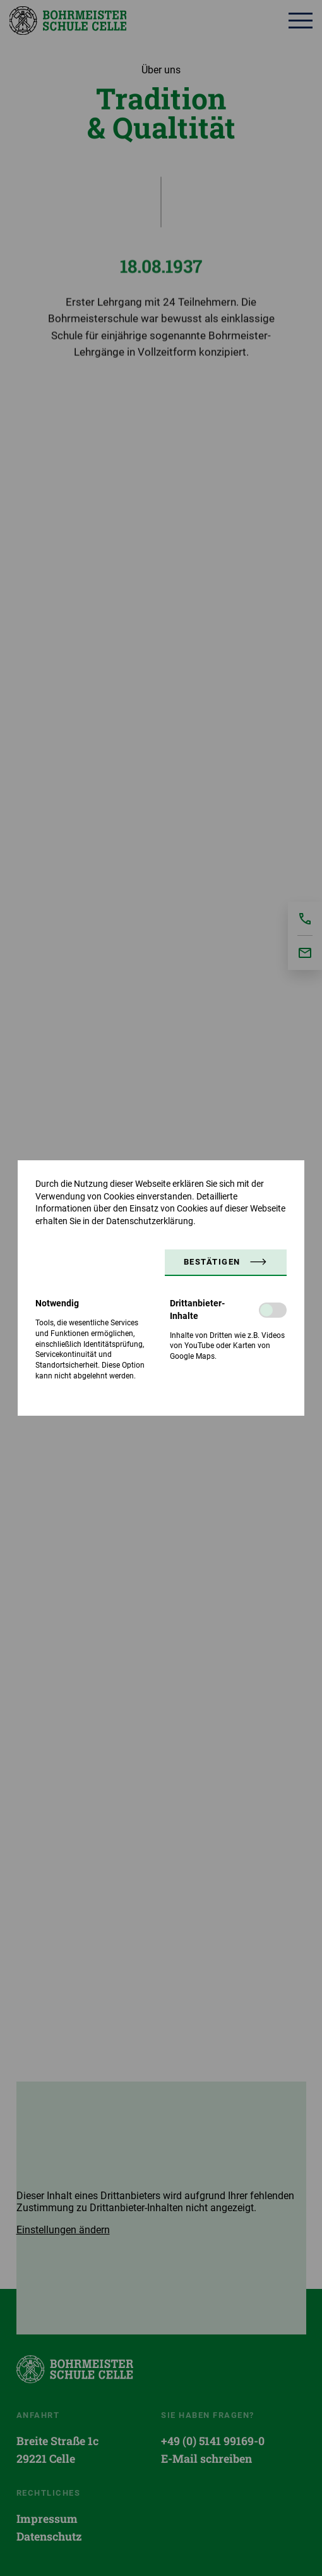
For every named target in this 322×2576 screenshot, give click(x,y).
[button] (226, 1262)
